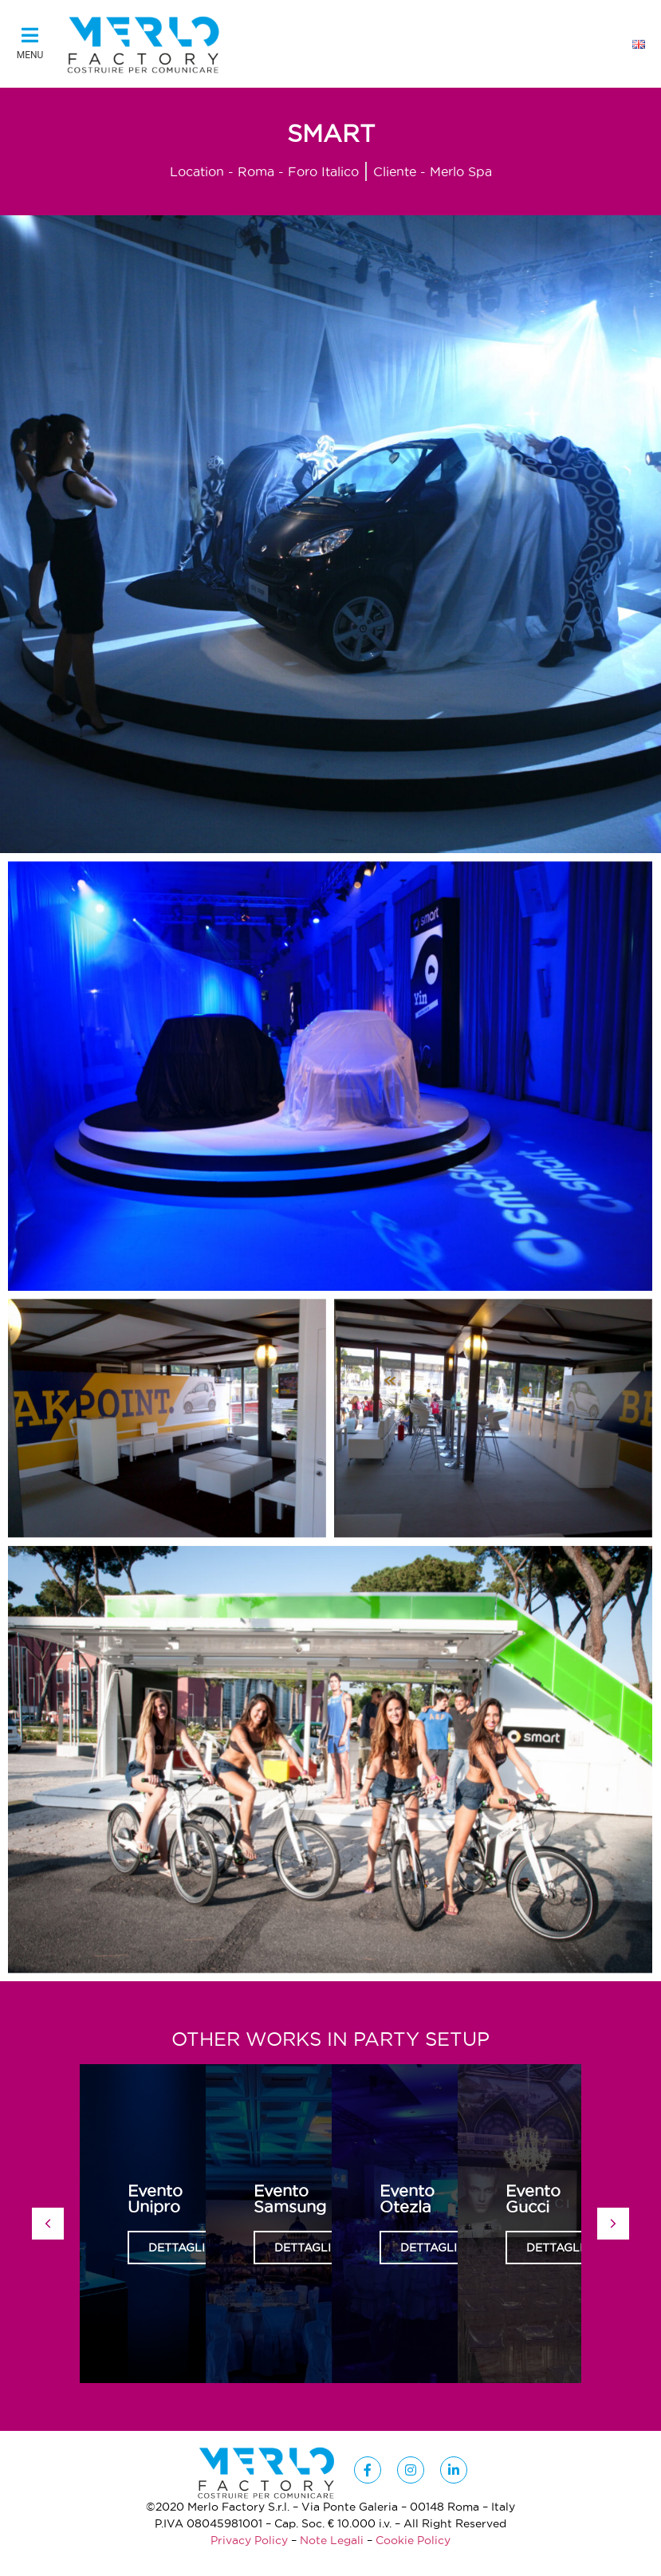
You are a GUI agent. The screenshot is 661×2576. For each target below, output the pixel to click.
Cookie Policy (413, 2540)
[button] (30, 45)
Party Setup (421, 2038)
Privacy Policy (249, 2540)
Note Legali (332, 2540)
